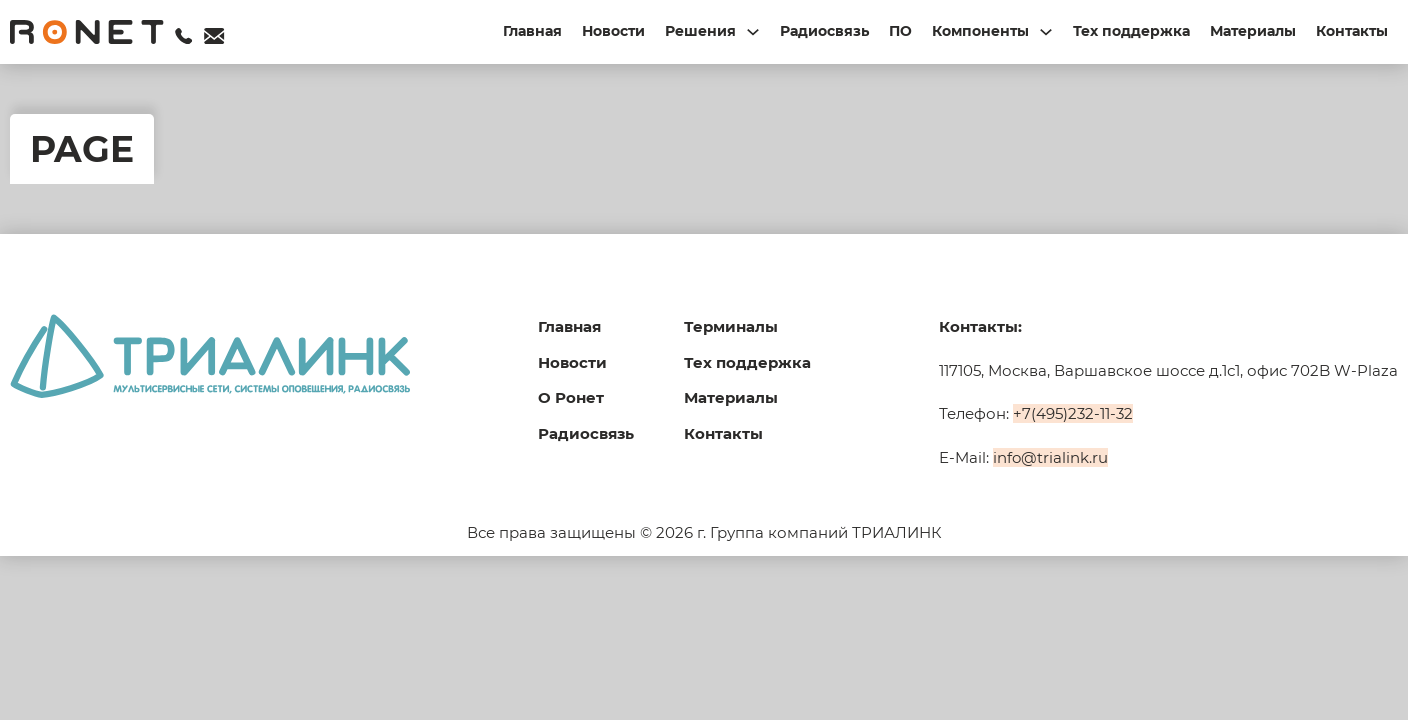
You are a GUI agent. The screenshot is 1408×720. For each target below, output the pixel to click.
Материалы (1253, 31)
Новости (613, 31)
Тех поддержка (1131, 31)
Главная (532, 31)
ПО (900, 31)
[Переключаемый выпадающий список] (753, 32)
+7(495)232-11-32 (1073, 413)
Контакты (1352, 31)
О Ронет (571, 397)
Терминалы (731, 326)
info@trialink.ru (1050, 457)
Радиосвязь (824, 31)
